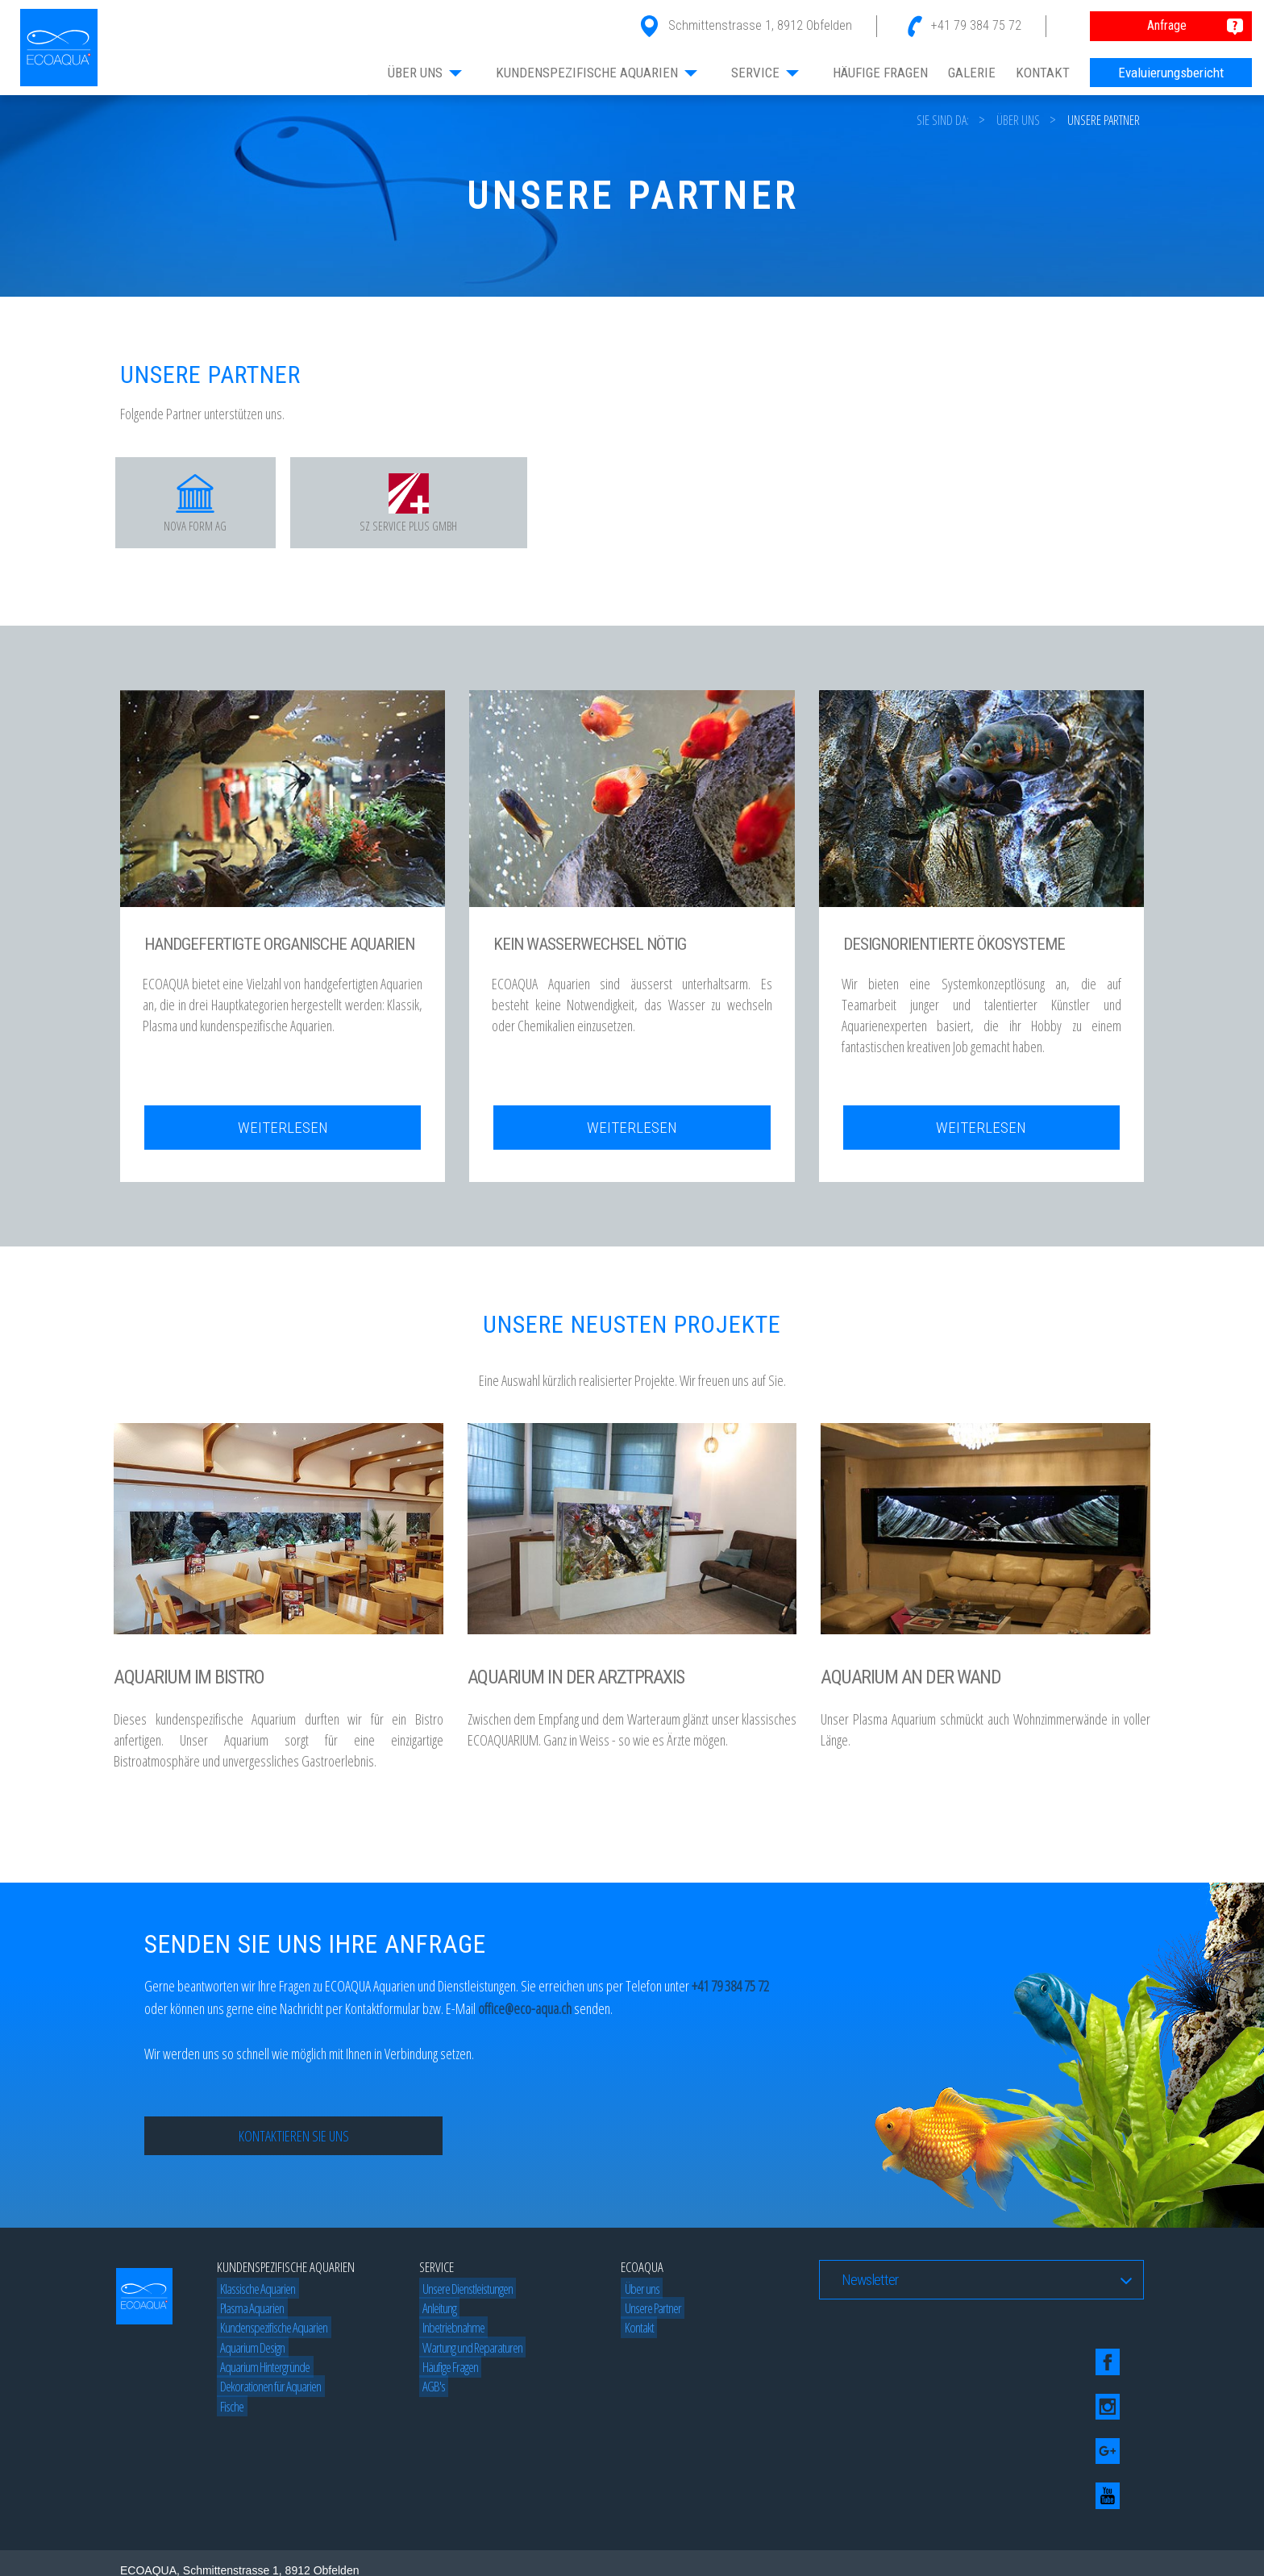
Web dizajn (177, 2541)
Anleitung (436, 2315)
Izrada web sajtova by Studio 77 (312, 2541)
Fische (228, 2412)
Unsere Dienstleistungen (464, 2295)
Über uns (1018, 120)
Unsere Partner (1103, 120)
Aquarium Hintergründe (261, 2374)
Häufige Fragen (447, 2374)
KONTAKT (1043, 73)
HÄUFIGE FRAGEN (880, 73)
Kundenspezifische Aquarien (270, 2334)
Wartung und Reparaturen (469, 2354)
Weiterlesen (283, 1135)
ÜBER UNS (426, 73)
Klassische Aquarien (254, 2295)
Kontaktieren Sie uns (294, 2143)
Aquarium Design (249, 2354)
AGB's (430, 2393)
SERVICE (765, 73)
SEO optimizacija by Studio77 (899, 2541)
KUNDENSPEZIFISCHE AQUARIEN (597, 73)
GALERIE (972, 73)
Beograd (404, 2541)
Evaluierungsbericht (1171, 73)
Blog (220, 2541)
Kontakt (635, 2334)
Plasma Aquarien (249, 2315)
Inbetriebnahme (450, 2334)
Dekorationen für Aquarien (267, 2393)
